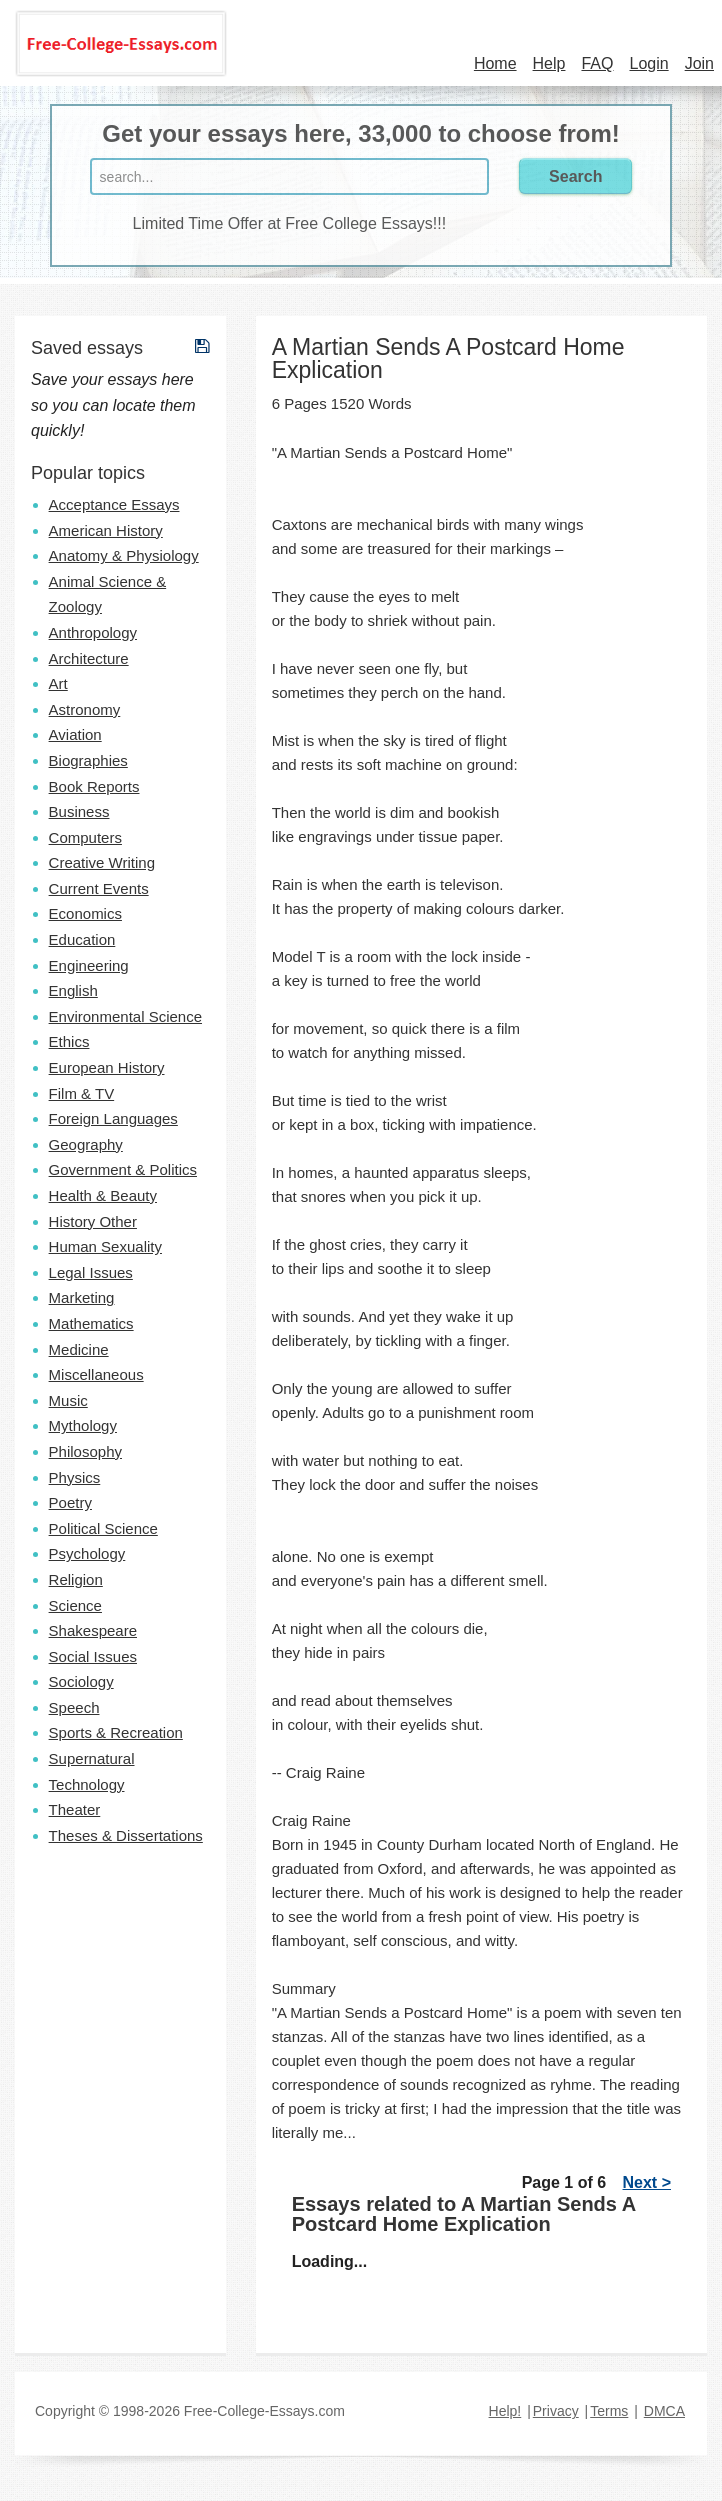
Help (549, 63)
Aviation (75, 734)
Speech (74, 1707)
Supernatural (92, 1758)
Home (495, 63)
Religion (76, 1579)
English (73, 990)
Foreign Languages (113, 1118)
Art (58, 683)
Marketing (82, 1297)
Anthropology (93, 632)
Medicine (79, 1349)
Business (79, 811)
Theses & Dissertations (126, 1835)
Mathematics (91, 1323)
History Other (93, 1221)
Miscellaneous (96, 1374)
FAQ (597, 63)
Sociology (81, 1681)
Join (699, 63)
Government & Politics (123, 1169)
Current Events (99, 888)
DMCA (664, 2411)
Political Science (103, 1528)
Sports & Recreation (116, 1732)
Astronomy (85, 709)
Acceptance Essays (114, 504)
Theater (75, 1809)
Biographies (88, 760)
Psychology (87, 1553)
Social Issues (93, 1656)
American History (106, 530)
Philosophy (85, 1451)
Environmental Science (125, 1016)
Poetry (70, 1502)
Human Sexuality (105, 1246)
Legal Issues (91, 1272)
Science (75, 1605)
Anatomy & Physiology (124, 555)
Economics (85, 913)
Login (648, 63)
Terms (609, 2411)
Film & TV (82, 1093)
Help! (505, 2411)
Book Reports (94, 786)
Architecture (89, 658)
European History (107, 1067)
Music (68, 1400)
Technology (87, 1784)
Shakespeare (93, 1630)
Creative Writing (102, 862)
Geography (86, 1144)
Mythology (83, 1425)
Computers (85, 837)
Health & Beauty (103, 1195)
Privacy (556, 2411)
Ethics (69, 1041)
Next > (647, 2182)
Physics (75, 1477)
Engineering (89, 965)
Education (82, 939)
